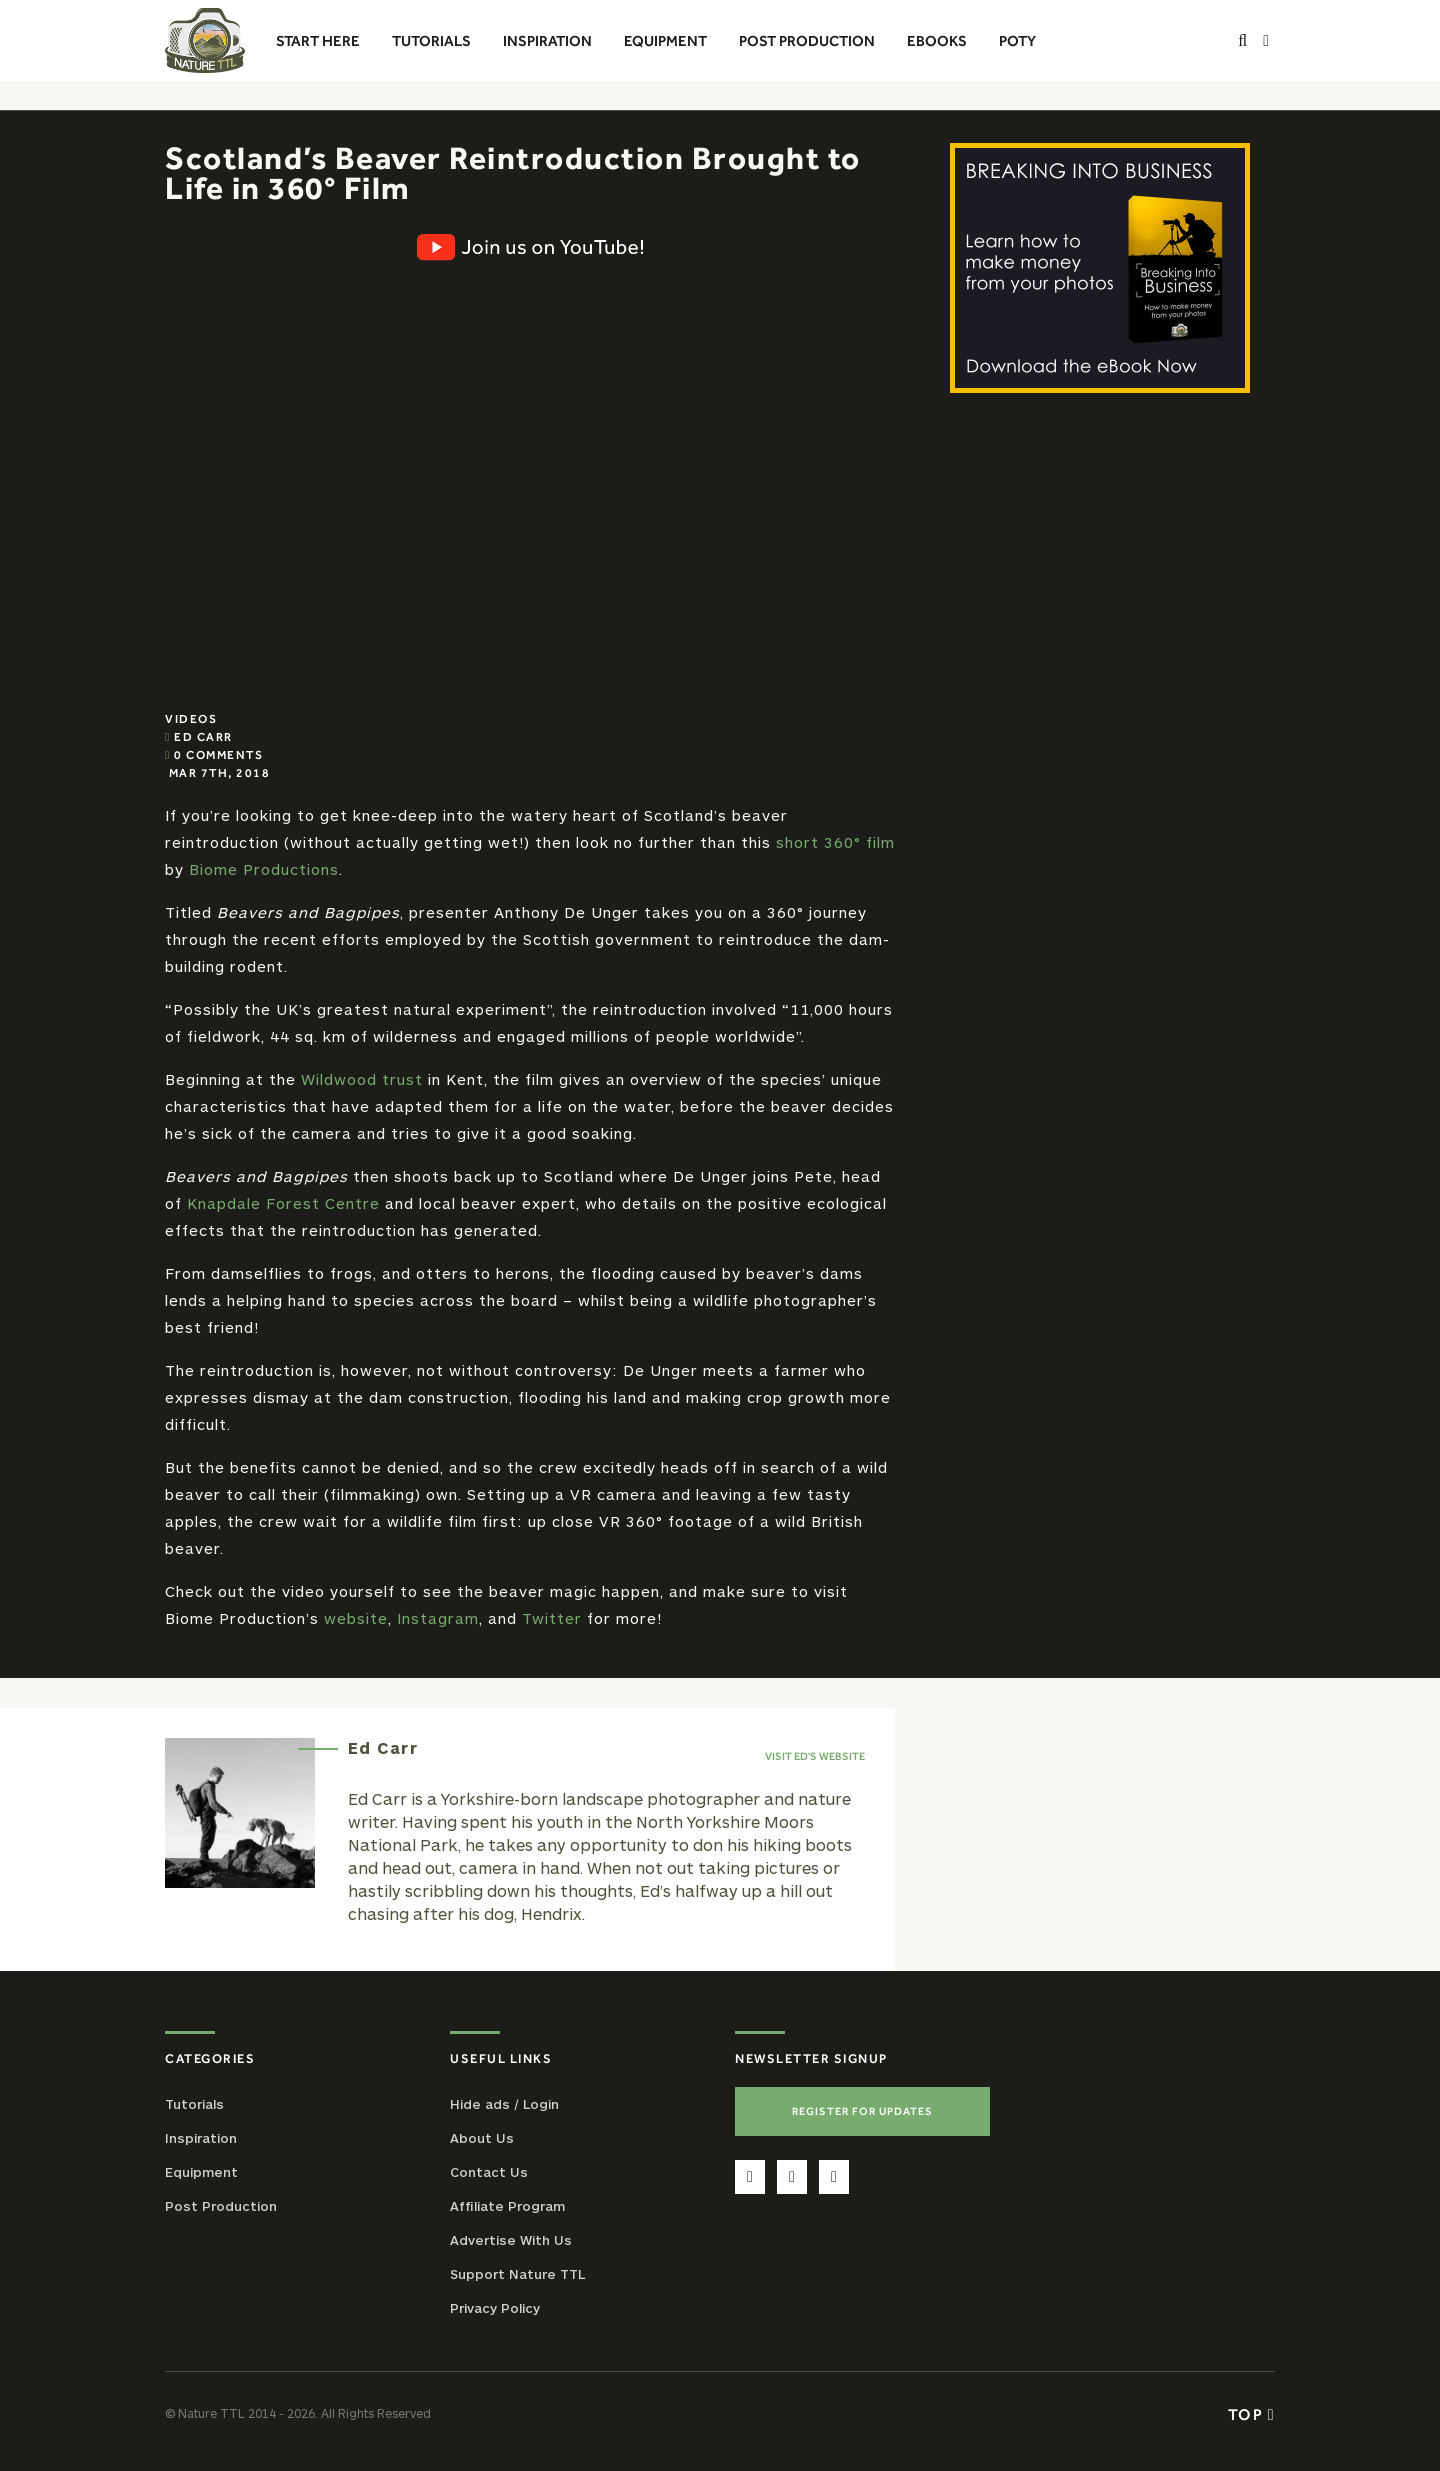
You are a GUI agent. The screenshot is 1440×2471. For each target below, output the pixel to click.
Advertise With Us (511, 2240)
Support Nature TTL (517, 2274)
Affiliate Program (507, 2206)
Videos (191, 719)
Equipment (201, 2172)
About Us (482, 2138)
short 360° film (835, 842)
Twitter (552, 1618)
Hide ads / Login (504, 2104)
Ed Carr (203, 737)
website (356, 1618)
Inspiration (201, 2138)
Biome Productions (264, 869)
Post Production (221, 2206)
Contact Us (489, 2172)
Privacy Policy (495, 2308)
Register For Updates (862, 2111)
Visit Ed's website (815, 1756)
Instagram (438, 1618)
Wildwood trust (362, 1079)
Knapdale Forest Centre (283, 1203)
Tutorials (194, 2104)
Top (1251, 2414)
